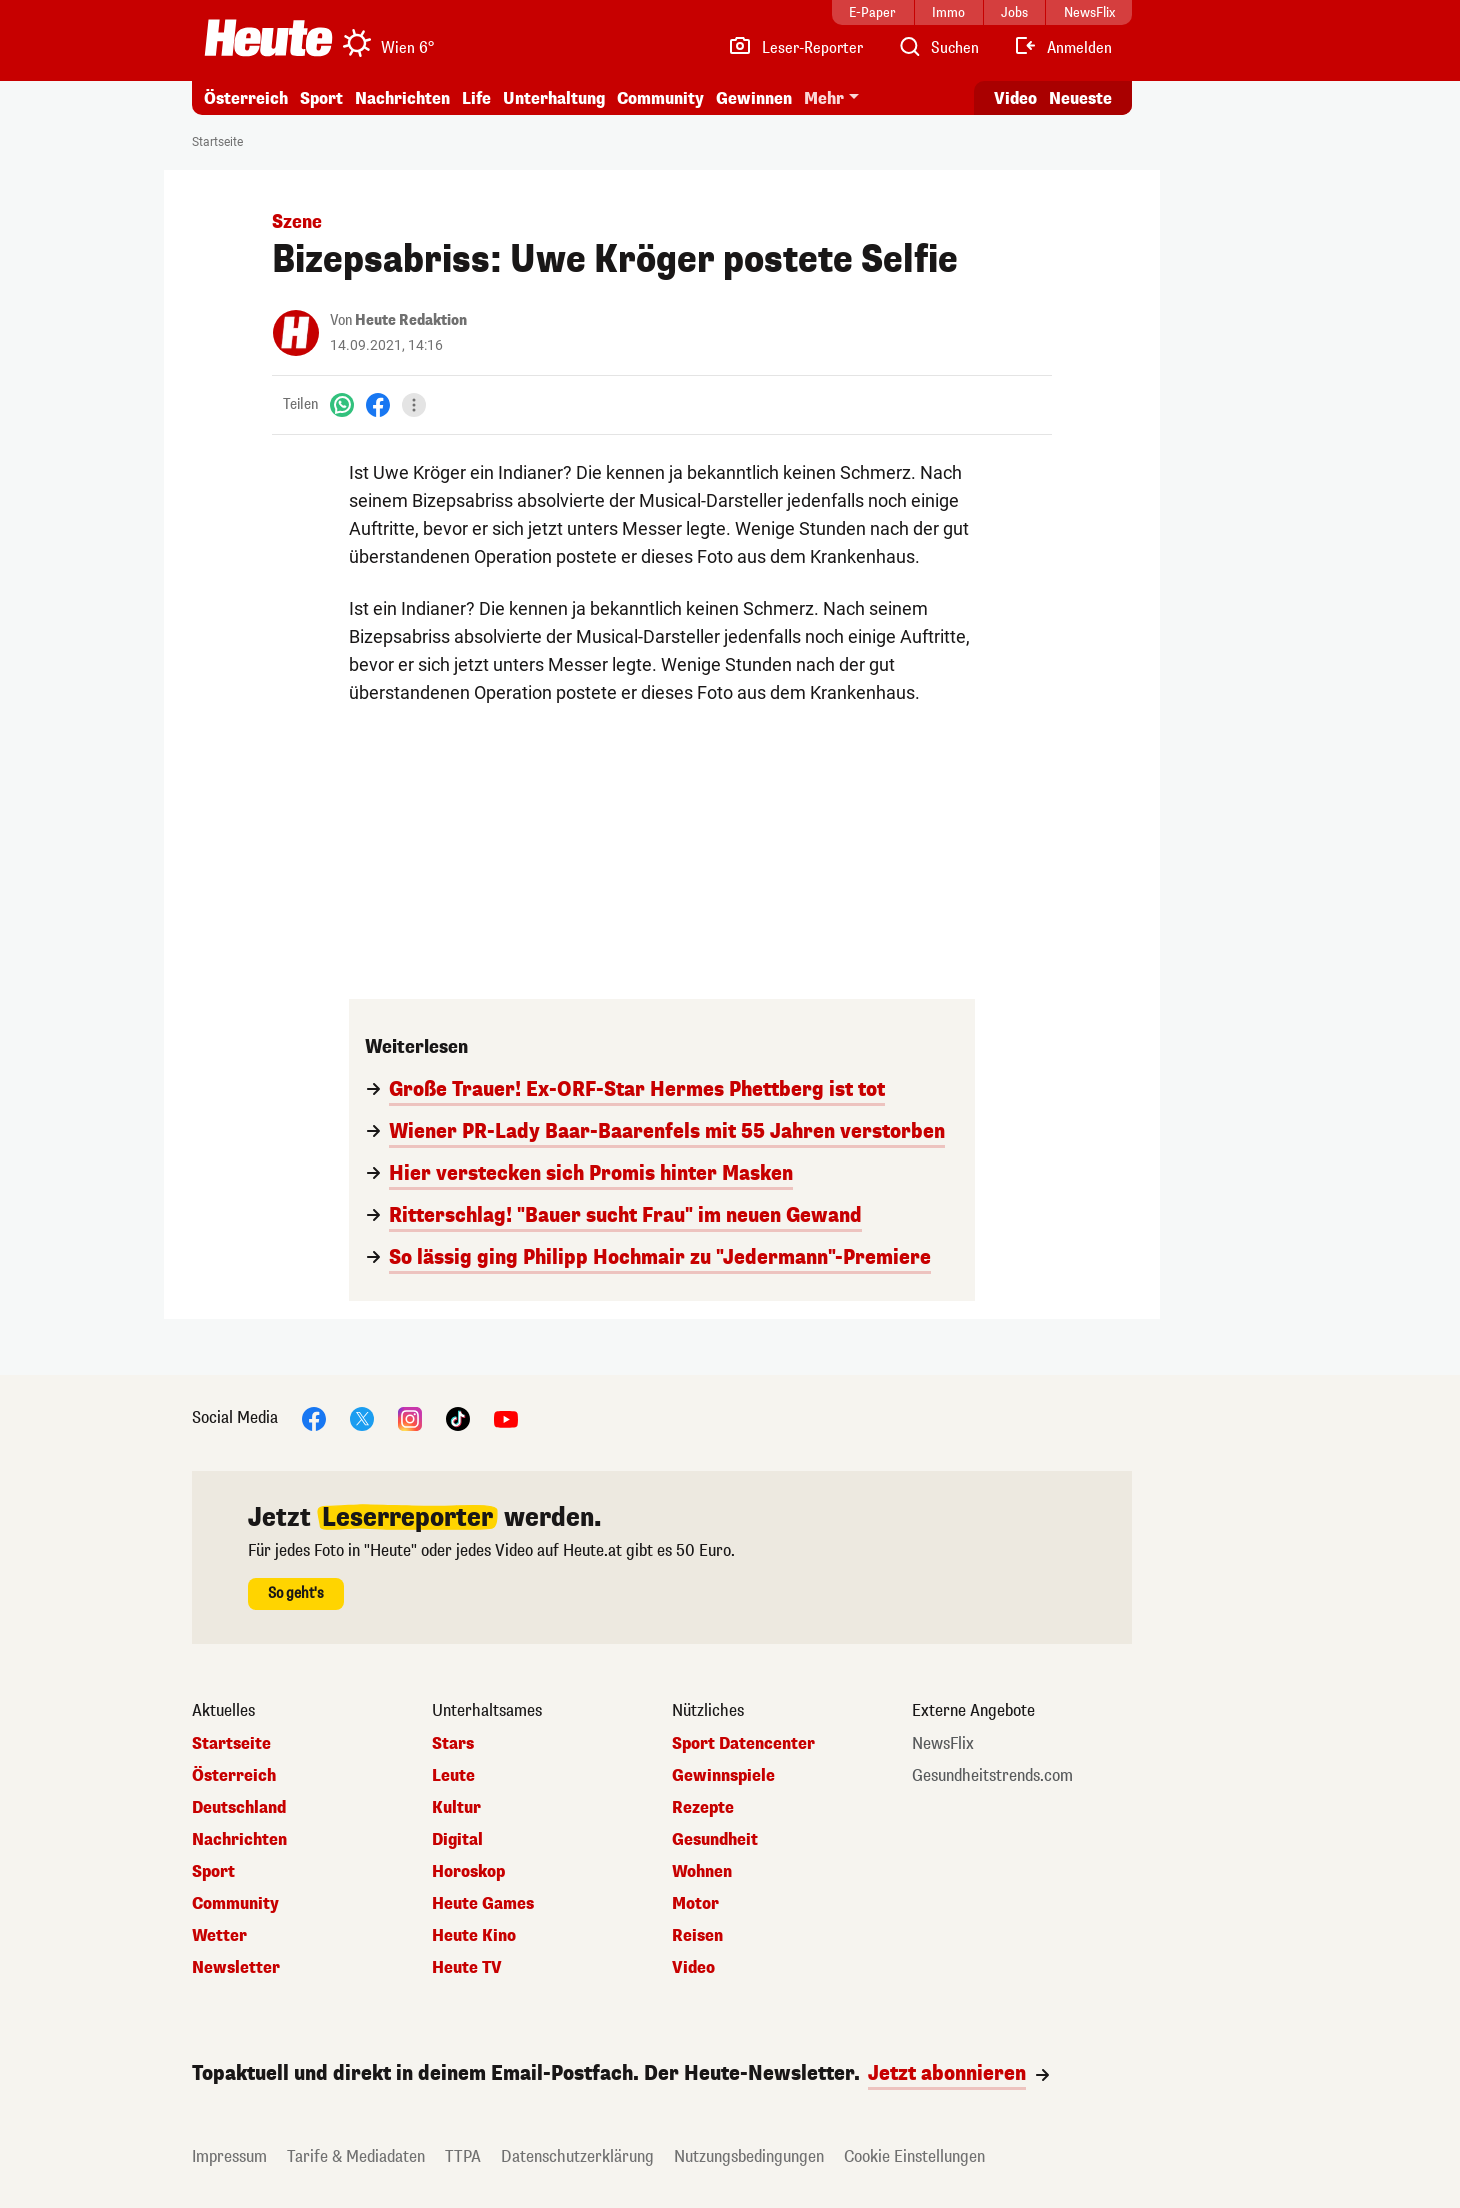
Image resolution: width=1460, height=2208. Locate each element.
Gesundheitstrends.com (992, 1776)
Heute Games (483, 1904)
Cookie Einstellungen (914, 2156)
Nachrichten (402, 98)
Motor (695, 1904)
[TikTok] (458, 1417)
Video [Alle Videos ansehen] (1015, 98)
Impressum (229, 2156)
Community (660, 98)
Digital (457, 1840)
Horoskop (468, 1872)
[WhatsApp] (342, 404)
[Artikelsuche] (938, 48)
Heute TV (467, 1968)
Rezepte (703, 1808)
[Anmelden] (1062, 48)
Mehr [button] (824, 98)
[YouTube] (506, 1417)
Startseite (217, 142)
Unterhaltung (554, 98)
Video (693, 1968)
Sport (321, 98)
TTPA (463, 2156)
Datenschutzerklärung (577, 2156)
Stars (453, 1744)
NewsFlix (943, 1744)
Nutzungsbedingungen (749, 2156)
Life (476, 98)
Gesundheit (715, 1840)
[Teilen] (414, 405)
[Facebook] (378, 404)
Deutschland (239, 1808)
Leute (453, 1776)
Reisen (697, 1936)
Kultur (456, 1808)
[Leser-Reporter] (795, 48)
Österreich (246, 98)
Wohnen (702, 1872)
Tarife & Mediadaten (356, 2156)
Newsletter (236, 1968)
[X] (362, 1417)
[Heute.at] (268, 38)
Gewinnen (754, 98)
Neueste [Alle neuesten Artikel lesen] (1080, 98)
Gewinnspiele (723, 1776)
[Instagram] (410, 1417)
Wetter (219, 1936)
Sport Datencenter (743, 1744)
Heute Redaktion (411, 320)
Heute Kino (474, 1936)
